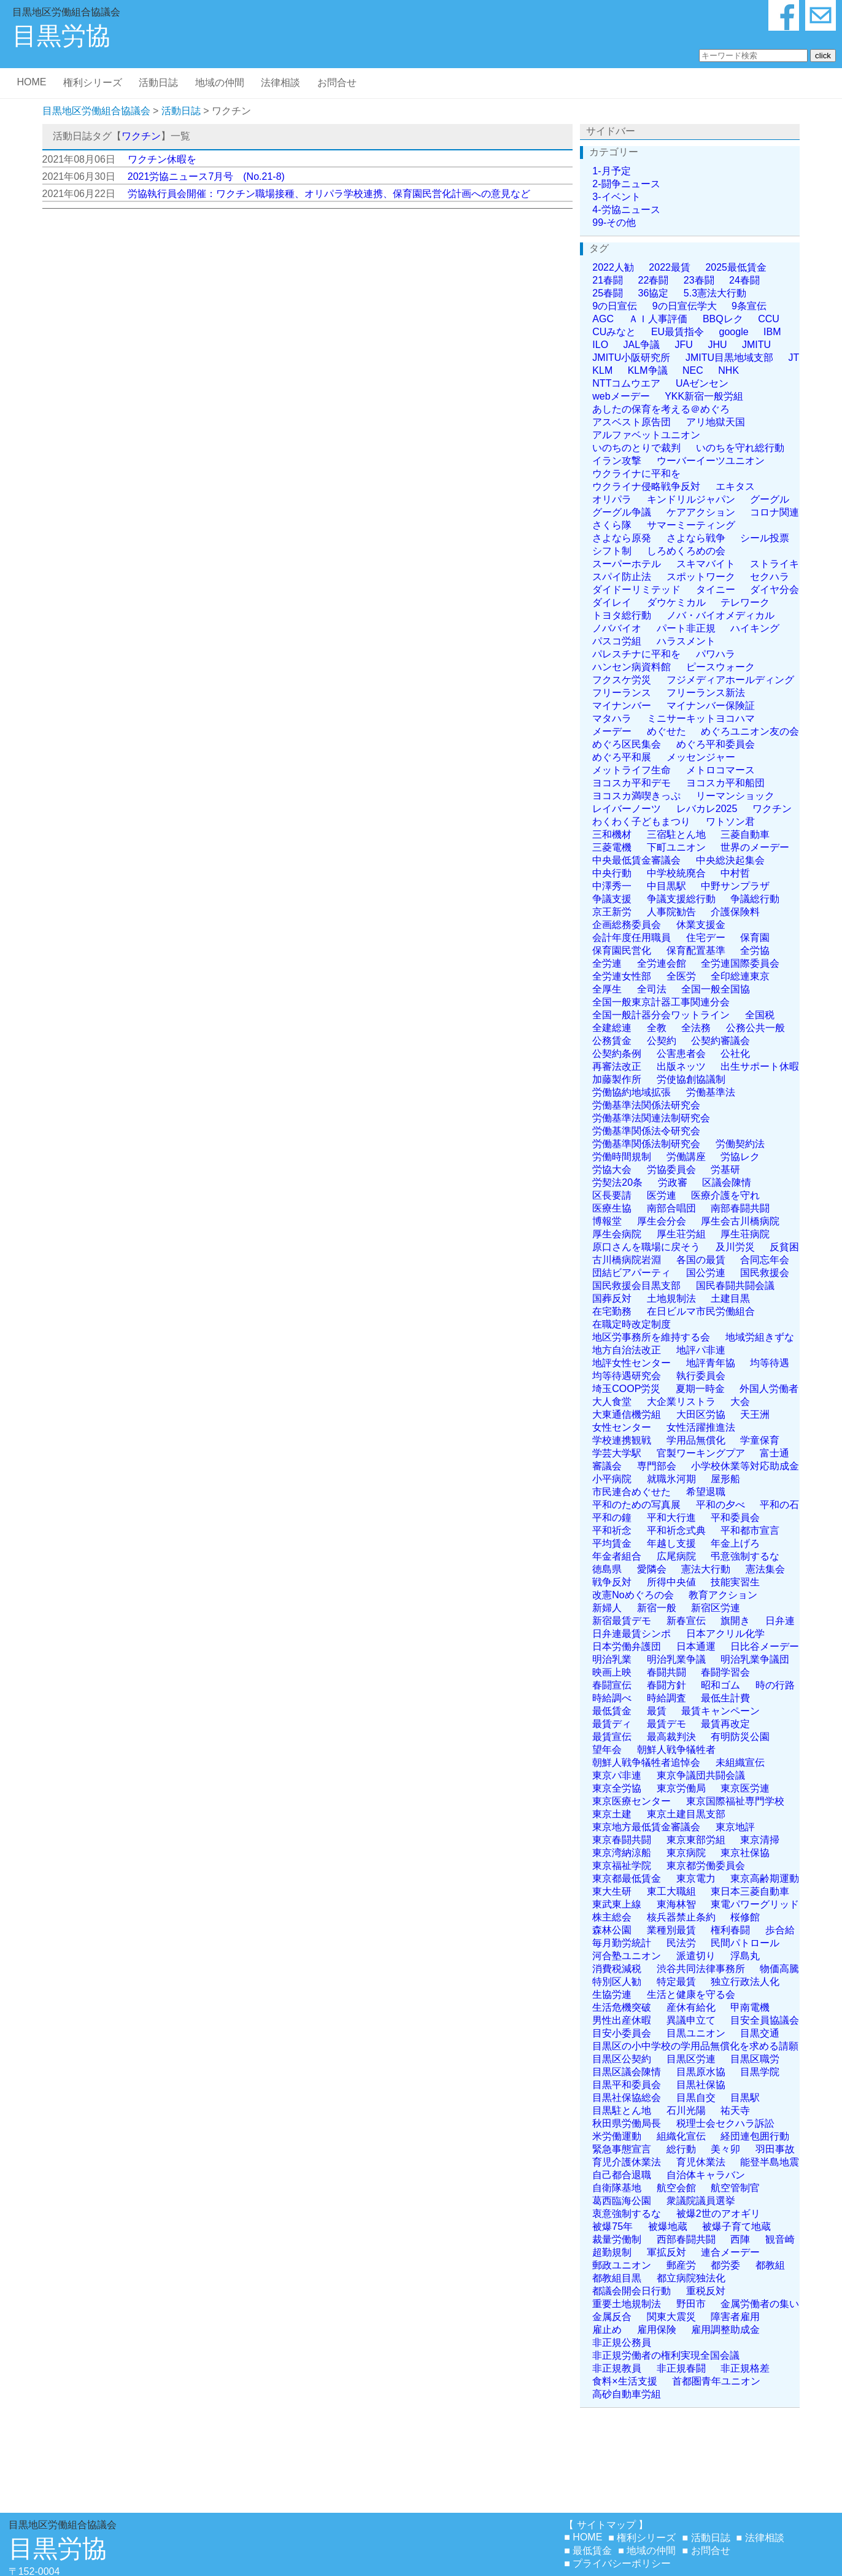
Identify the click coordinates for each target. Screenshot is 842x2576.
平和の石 (779, 1504)
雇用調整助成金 (725, 2329)
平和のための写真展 (636, 1504)
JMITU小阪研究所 (631, 357)
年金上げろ (735, 1543)
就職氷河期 (671, 1479)
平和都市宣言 (749, 1530)
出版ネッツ (681, 1066)
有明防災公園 (740, 1736)
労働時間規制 (621, 1156)
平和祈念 (612, 1530)
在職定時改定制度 (631, 1324)
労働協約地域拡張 (631, 1092)
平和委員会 (735, 1517)
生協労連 (612, 1994)
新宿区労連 (715, 1608)
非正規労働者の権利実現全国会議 (666, 2355)
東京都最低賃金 (626, 1878)
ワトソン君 (730, 821)
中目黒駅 (666, 886)
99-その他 (614, 222)
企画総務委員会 (626, 924)
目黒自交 (696, 2097)
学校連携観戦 (621, 1440)
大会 (740, 1401)
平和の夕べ (720, 1504)
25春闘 (607, 293)
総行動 (681, 2149)
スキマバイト (705, 564)
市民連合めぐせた (631, 1492)
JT (793, 357)
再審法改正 (616, 1066)
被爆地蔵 (667, 2226)
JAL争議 (642, 344)
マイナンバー (621, 705)
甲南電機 (750, 2007)
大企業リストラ (681, 1401)
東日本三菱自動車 (750, 1891)
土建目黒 (730, 1298)
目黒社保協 (700, 2084)
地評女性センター (631, 1363)
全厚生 (607, 989)
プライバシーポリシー (622, 2563)
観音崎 (780, 2239)
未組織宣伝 (740, 1762)
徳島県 (607, 1569)
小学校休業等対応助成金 (745, 1466)
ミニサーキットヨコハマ (701, 718)
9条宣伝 (749, 306)
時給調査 (666, 1698)
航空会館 (676, 2188)
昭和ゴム (720, 1685)
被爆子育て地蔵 (736, 2226)
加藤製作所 (616, 1079)
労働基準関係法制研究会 (646, 1144)
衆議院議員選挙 (700, 2200)
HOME (31, 82)
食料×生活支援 (624, 2381)
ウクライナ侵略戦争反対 (646, 486)
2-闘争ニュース (626, 184)
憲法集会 (765, 1569)
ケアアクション (700, 512)
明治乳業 (612, 1659)
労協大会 (612, 1169)
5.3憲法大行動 (715, 293)
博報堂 (607, 1221)
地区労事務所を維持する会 (651, 1337)
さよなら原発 (621, 538)
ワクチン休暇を (162, 159)
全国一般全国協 (715, 989)
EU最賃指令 (677, 332)
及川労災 (735, 1247)
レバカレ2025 (707, 808)
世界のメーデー (754, 847)
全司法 (651, 989)
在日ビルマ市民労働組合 (701, 1311)
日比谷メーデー (764, 1646)
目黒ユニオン (695, 2033)
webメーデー (620, 396)
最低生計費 (725, 1698)
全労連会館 (661, 963)
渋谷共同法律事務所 (701, 1968)
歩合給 (780, 1930)
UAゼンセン (702, 383)
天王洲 (755, 1414)
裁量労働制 (616, 2239)
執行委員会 (700, 1376)
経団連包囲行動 (754, 2136)
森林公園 (612, 1930)
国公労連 (705, 1272)
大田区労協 (700, 1414)
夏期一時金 (700, 1388)
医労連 (661, 1195)
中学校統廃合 (676, 873)
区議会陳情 (726, 1182)
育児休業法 (700, 2162)
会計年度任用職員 (631, 937)
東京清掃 (759, 1840)
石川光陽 (686, 2110)
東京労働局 (681, 1788)
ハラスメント (686, 641)
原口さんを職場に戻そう (646, 1247)
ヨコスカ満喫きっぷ (636, 796)
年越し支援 (671, 1543)
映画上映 (612, 1672)
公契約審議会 (720, 1040)
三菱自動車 (745, 834)
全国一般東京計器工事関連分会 (661, 1002)
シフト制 (612, 551)
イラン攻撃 (616, 460)
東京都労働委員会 (705, 1865)
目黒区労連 (691, 2059)
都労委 (725, 2265)
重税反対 (705, 2291)
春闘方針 (666, 1685)
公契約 (661, 1040)
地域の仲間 (219, 82)
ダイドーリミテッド (636, 589)
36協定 (653, 293)
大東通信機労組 (626, 1414)
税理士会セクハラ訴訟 (725, 2123)
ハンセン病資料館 (631, 667)
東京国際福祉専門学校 (735, 1801)
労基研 (725, 1169)
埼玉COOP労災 (626, 1388)
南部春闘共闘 (740, 1208)
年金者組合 (616, 1556)
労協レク (740, 1156)
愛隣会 (651, 1569)
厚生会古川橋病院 (740, 1221)
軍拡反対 (666, 2252)
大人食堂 (612, 1401)
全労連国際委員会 (740, 963)
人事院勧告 (671, 912)
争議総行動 (754, 899)
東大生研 (612, 1891)
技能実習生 (735, 1582)
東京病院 (686, 1852)
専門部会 (656, 1466)
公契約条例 (616, 1053)
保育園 (755, 937)
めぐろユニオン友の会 (750, 731)
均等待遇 (769, 1363)
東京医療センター (631, 1801)
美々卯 (725, 2149)
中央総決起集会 (730, 860)
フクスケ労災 (621, 680)
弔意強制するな (745, 1556)
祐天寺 (735, 2110)
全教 (656, 1028)
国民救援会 (764, 1272)
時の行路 (775, 1685)
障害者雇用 (735, 2316)
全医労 (681, 976)
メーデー (612, 731)
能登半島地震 (769, 2162)
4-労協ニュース (626, 209)
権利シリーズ (92, 82)
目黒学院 (759, 2072)
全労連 (607, 963)
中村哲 (735, 873)
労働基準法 (710, 1092)
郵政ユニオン (621, 2265)
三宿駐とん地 (676, 834)
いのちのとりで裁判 (636, 448)
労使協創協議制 (691, 1079)
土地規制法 (671, 1298)
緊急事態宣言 (621, 2149)
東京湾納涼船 (621, 1852)
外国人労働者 (769, 1388)
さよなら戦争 (695, 538)
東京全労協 (616, 1788)
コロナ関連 (774, 512)
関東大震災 (671, 2316)
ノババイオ (616, 628)
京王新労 (612, 912)
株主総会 (612, 1917)
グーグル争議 (621, 512)
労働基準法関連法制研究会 (651, 1118)
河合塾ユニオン (626, 1956)
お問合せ (337, 82)
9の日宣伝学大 (684, 306)
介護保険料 (735, 912)
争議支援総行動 (681, 899)
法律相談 (280, 82)
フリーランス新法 (705, 692)
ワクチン (141, 136)
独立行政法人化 (745, 1981)
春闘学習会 (725, 1672)
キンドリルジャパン (691, 499)
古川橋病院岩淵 (626, 1260)
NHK (728, 370)
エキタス (735, 486)
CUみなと (614, 332)
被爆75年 (612, 2226)
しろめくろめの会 (686, 551)
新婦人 (607, 1608)
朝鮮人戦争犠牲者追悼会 (646, 1762)
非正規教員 (616, 2368)
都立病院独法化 (691, 2278)
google (734, 332)
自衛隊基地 (616, 2188)
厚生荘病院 (745, 1234)
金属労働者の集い (759, 2304)
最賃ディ (612, 1724)
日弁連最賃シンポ (631, 1633)
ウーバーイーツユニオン (711, 460)
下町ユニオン (676, 847)
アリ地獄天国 (715, 422)
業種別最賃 (671, 1930)
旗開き (735, 1620)
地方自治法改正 (626, 1350)
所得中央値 (671, 1582)
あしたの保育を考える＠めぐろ (661, 409)
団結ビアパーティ (631, 1272)
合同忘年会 (764, 1260)
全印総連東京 (740, 976)
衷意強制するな (626, 2213)
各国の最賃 (700, 1260)
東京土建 (612, 1814)
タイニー (715, 589)
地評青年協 (710, 1363)
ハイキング (754, 628)
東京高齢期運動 (764, 1878)
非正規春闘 (681, 2368)
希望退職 (705, 1492)
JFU (684, 344)
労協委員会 (671, 1169)
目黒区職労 (754, 2059)
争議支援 (612, 899)
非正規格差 (745, 2368)
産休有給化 (691, 2007)
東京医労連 (745, 1788)
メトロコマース (720, 770)
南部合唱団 (671, 1208)
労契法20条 (617, 1182)
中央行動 (612, 873)
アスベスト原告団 (631, 422)
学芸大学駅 (616, 1453)
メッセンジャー (700, 757)
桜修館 (745, 1917)
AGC (603, 319)
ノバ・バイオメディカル (720, 615)
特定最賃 (676, 1981)
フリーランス (621, 692)
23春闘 (699, 280)
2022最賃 (669, 267)
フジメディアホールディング (730, 680)
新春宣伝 (686, 1620)
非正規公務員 (621, 2342)
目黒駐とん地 (621, 2110)
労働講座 (686, 1156)
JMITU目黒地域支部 (729, 357)
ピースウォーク (720, 667)
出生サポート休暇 (759, 1066)
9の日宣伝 (614, 306)
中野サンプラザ (735, 886)
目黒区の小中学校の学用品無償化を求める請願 (695, 2046)
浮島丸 (745, 1956)
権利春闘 (730, 1930)
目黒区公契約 (621, 2059)
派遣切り (696, 1956)
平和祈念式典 (676, 1530)
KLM (602, 370)
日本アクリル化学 (725, 1633)
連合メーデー (730, 2252)
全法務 (696, 1028)
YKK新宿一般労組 (704, 396)
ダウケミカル (676, 602)
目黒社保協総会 (626, 2097)
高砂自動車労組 (626, 2394)
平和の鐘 (612, 1517)
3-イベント (616, 196)
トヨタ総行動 (621, 615)
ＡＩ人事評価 (657, 319)
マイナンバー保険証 (710, 705)
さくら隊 (612, 525)
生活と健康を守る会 (691, 1994)
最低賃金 (612, 1711)
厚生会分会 (661, 1221)
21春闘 (607, 280)
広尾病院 (676, 1556)
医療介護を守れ (725, 1195)
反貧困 (784, 1247)
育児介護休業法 (626, 2162)
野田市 (691, 2304)
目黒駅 (745, 2097)
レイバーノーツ (626, 808)
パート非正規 (686, 628)
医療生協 (612, 1208)
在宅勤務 (612, 1311)
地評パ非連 (700, 1350)
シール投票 (764, 538)
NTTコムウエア (626, 383)
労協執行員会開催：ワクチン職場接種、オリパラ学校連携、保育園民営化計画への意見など (329, 193)
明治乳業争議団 (754, 1659)
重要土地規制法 (626, 2304)
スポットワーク (700, 576)
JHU (717, 344)
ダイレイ (612, 602)
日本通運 (696, 1646)
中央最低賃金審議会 (636, 860)
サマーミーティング (691, 525)
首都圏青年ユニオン (716, 2381)
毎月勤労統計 (621, 1943)
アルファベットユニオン (646, 435)
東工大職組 (671, 1891)
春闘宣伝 (612, 1685)
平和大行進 (671, 1517)
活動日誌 (158, 82)
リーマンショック (735, 796)
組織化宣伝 (681, 2136)
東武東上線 (616, 1904)
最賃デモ (666, 1724)
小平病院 (612, 1479)
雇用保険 (656, 2329)
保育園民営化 (621, 950)
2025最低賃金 (736, 267)
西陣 (740, 2239)
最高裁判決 (671, 1736)
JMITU (756, 344)
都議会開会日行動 (631, 2291)
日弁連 (780, 1620)
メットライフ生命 (631, 770)
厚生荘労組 (681, 1234)
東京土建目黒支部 (686, 1814)
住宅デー (705, 937)
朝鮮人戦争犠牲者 (676, 1749)
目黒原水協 (700, 2072)
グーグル (769, 499)
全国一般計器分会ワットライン (661, 1015)
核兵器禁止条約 (681, 1917)
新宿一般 (656, 1608)
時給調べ (612, 1698)
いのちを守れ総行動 (740, 448)
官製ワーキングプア (701, 1453)
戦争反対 (612, 1582)
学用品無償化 (695, 1440)
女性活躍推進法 (700, 1427)
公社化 (735, 1053)
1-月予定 (611, 171)
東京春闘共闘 (621, 1840)
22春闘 (653, 280)
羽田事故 (775, 2149)
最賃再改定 (725, 1724)
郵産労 (681, 2265)
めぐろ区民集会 (626, 744)
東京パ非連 (616, 1775)
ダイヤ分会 (774, 589)
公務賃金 (612, 1040)
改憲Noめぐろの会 (632, 1595)
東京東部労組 (695, 1840)
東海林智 (676, 1904)
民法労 (681, 1943)
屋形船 (725, 1479)
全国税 (759, 1015)
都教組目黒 (616, 2278)
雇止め (607, 2329)
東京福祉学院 (621, 1865)
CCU (768, 319)
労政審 (672, 1182)
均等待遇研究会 (626, 1376)
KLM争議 (648, 370)
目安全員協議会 (764, 2020)
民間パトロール (745, 1943)
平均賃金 (612, 1543)
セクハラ (769, 576)
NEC (692, 370)
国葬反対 (612, 1298)
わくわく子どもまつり (641, 821)
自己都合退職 (621, 2175)
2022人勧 (613, 267)
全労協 (755, 950)
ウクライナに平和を (636, 473)
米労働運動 (616, 2136)
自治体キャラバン (705, 2175)
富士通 (774, 1453)
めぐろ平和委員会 (715, 744)
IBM (772, 332)
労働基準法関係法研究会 (646, 1105)
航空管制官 (735, 2188)
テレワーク (745, 602)
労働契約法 (740, 1144)
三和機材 (612, 834)
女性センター (621, 1427)
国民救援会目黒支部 (636, 1285)
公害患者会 (681, 1053)
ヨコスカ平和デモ (631, 783)
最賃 (656, 1711)
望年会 (607, 1749)
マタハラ (612, 718)
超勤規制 (612, 2252)
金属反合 (612, 2316)
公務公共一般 (755, 1028)
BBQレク (723, 319)
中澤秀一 (612, 886)
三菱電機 (612, 847)
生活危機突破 (621, 2007)
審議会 (607, 1466)
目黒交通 (759, 2033)
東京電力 (696, 1878)
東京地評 (735, 1827)
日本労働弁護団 (626, 1646)
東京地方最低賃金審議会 (646, 1827)
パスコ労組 (616, 641)
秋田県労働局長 (626, 2123)
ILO (600, 344)
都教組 (770, 2265)
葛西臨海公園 (621, 2200)
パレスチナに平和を (636, 654)
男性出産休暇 (621, 2020)
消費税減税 (616, 1968)
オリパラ (612, 499)
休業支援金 (700, 924)
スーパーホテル (626, 564)
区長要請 (612, 1195)
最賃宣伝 (612, 1736)
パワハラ (715, 654)
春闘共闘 (666, 1672)
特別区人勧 (616, 1981)
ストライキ (774, 564)
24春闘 (744, 280)
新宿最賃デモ (621, 1620)
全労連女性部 (621, 976)
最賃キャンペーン (720, 1711)
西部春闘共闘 (686, 2239)
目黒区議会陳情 (626, 2072)
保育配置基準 (695, 950)
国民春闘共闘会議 (735, 1285)
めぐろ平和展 (621, 757)
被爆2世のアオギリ (718, 2213)
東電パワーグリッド (755, 1904)
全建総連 (612, 1028)
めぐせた (666, 731)
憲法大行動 (705, 1569)
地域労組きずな (759, 1337)
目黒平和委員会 (626, 2084)
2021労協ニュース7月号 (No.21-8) (206, 176)
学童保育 (759, 1440)
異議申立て (691, 2020)
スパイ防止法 (621, 576)
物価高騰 (779, 1968)
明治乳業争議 (676, 1659)
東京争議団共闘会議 (701, 1775)
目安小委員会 (621, 2033)
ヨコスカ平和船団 (725, 783)
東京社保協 (745, 1852)
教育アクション (723, 1595)
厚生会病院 (616, 1234)
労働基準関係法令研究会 (646, 1131)
